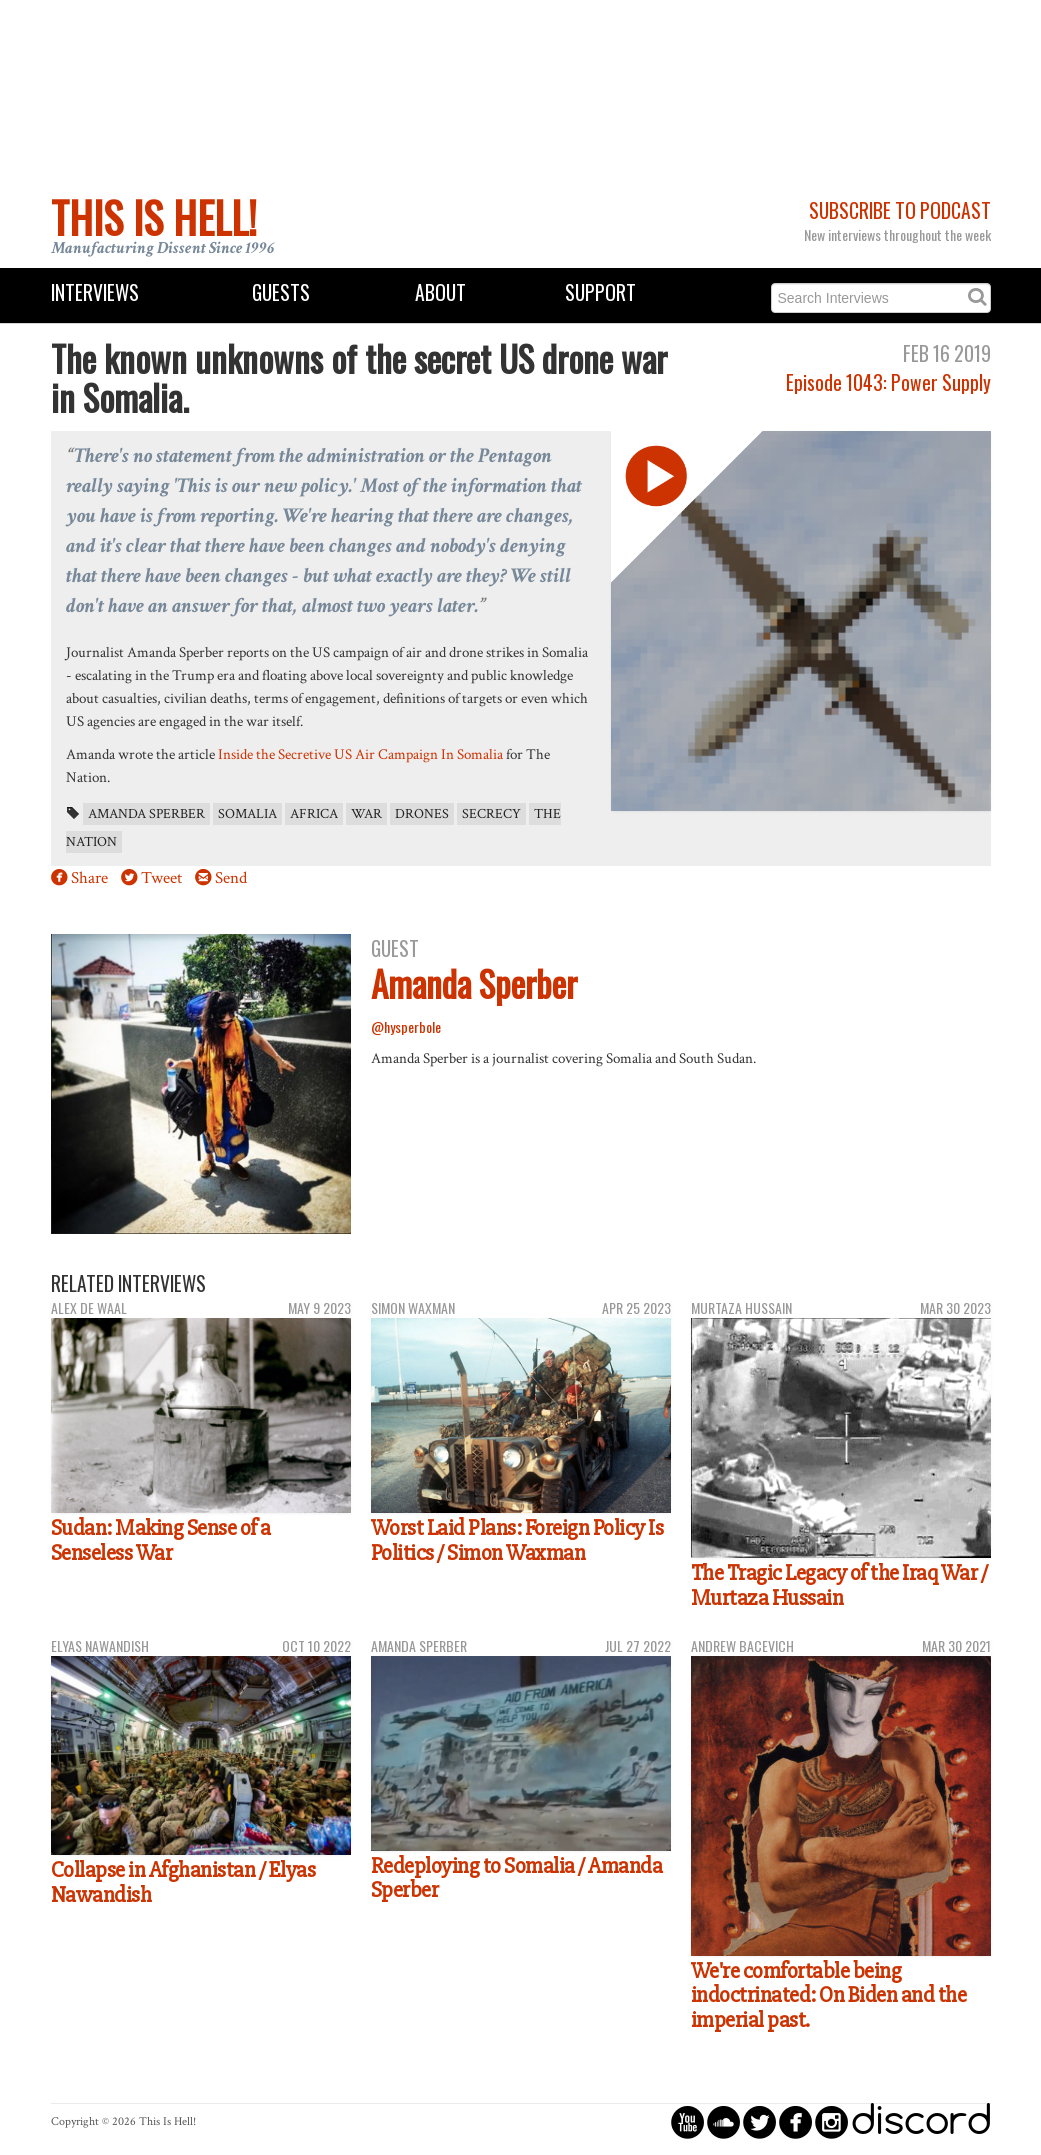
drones (422, 814)
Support (600, 292)
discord (921, 2121)
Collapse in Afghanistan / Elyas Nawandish (183, 1882)
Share (89, 878)
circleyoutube (687, 2121)
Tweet (161, 878)
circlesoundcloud (723, 2121)
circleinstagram (831, 2121)
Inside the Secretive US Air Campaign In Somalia (360, 754)
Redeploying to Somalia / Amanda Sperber (517, 1878)
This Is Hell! (154, 217)
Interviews (95, 292)
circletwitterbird (759, 2121)
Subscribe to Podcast (900, 210)
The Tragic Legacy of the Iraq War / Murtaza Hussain (839, 1585)
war (366, 814)
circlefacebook (795, 2121)
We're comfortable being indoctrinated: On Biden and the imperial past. (829, 1995)
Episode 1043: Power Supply (888, 382)
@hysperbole (406, 1026)
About (440, 292)
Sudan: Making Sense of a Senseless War (161, 1540)
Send (231, 878)
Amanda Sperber (146, 814)
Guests (281, 292)
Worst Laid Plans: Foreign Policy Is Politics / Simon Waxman (517, 1540)
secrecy (491, 814)
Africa (314, 814)
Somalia (247, 814)
